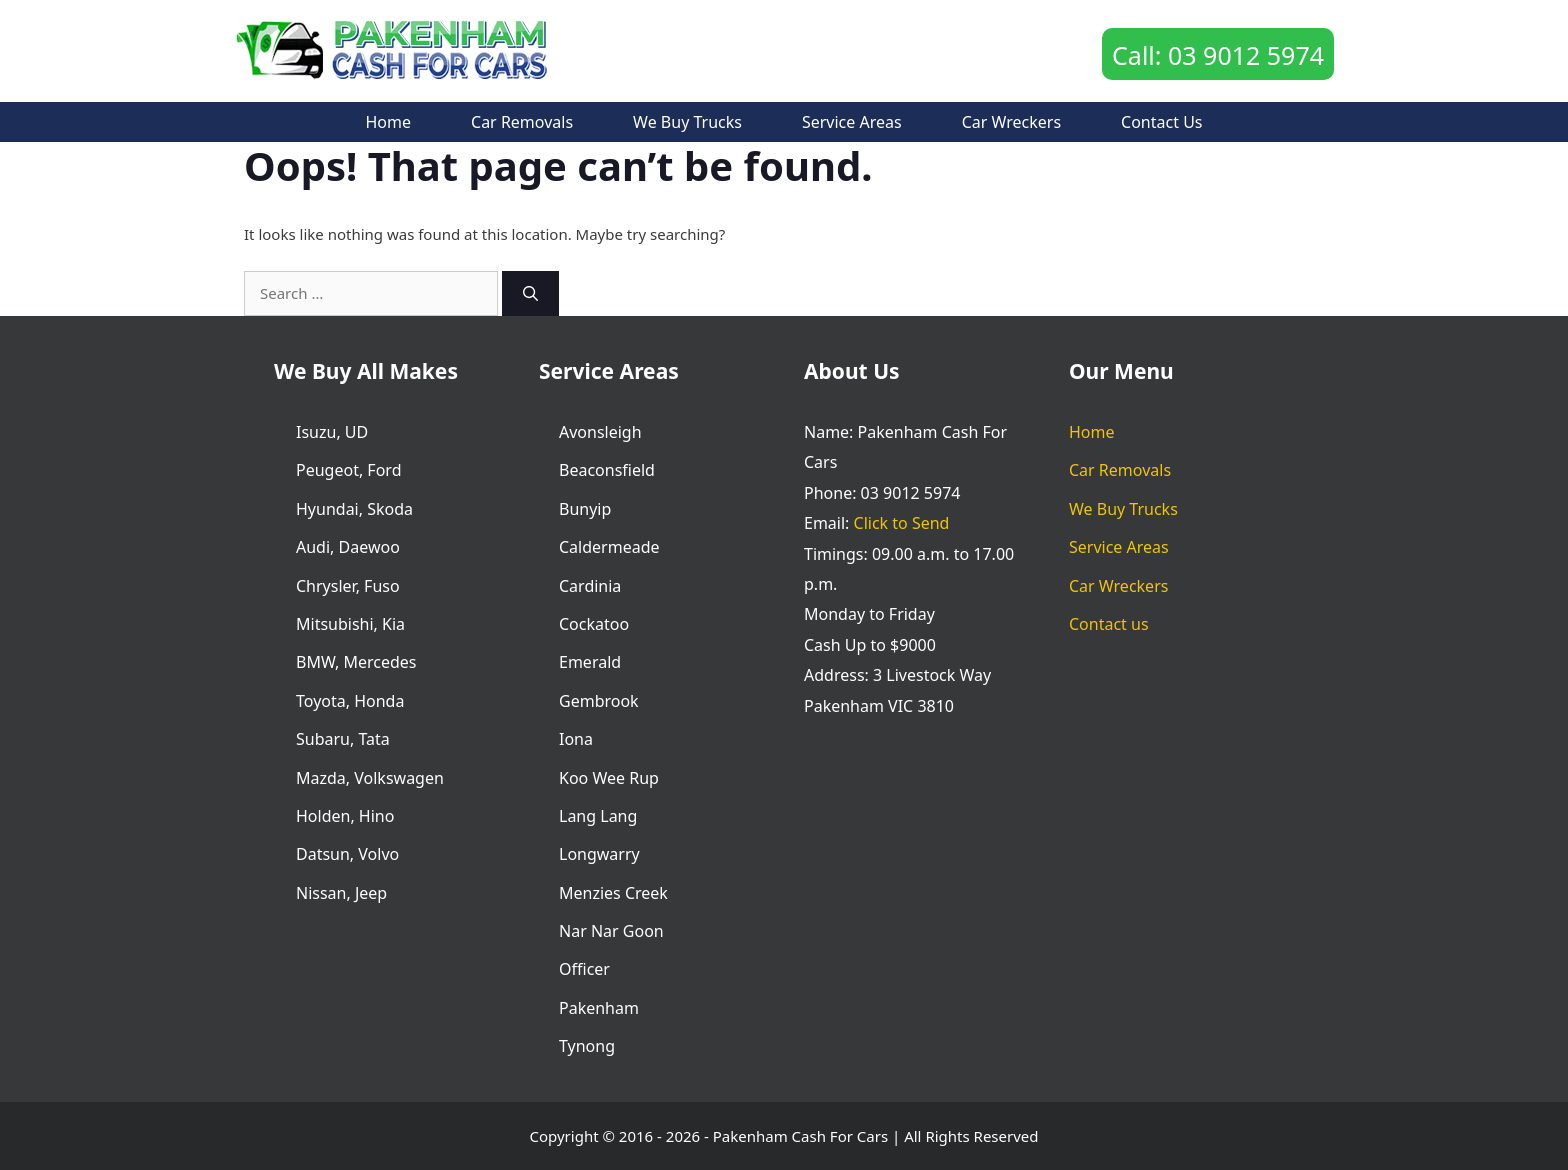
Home (389, 122)
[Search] (530, 293)
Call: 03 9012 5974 (1218, 55)
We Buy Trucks (687, 122)
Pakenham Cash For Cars (800, 1136)
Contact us (1161, 122)
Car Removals (522, 122)
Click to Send (902, 523)
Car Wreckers (1011, 122)
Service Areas (852, 122)
